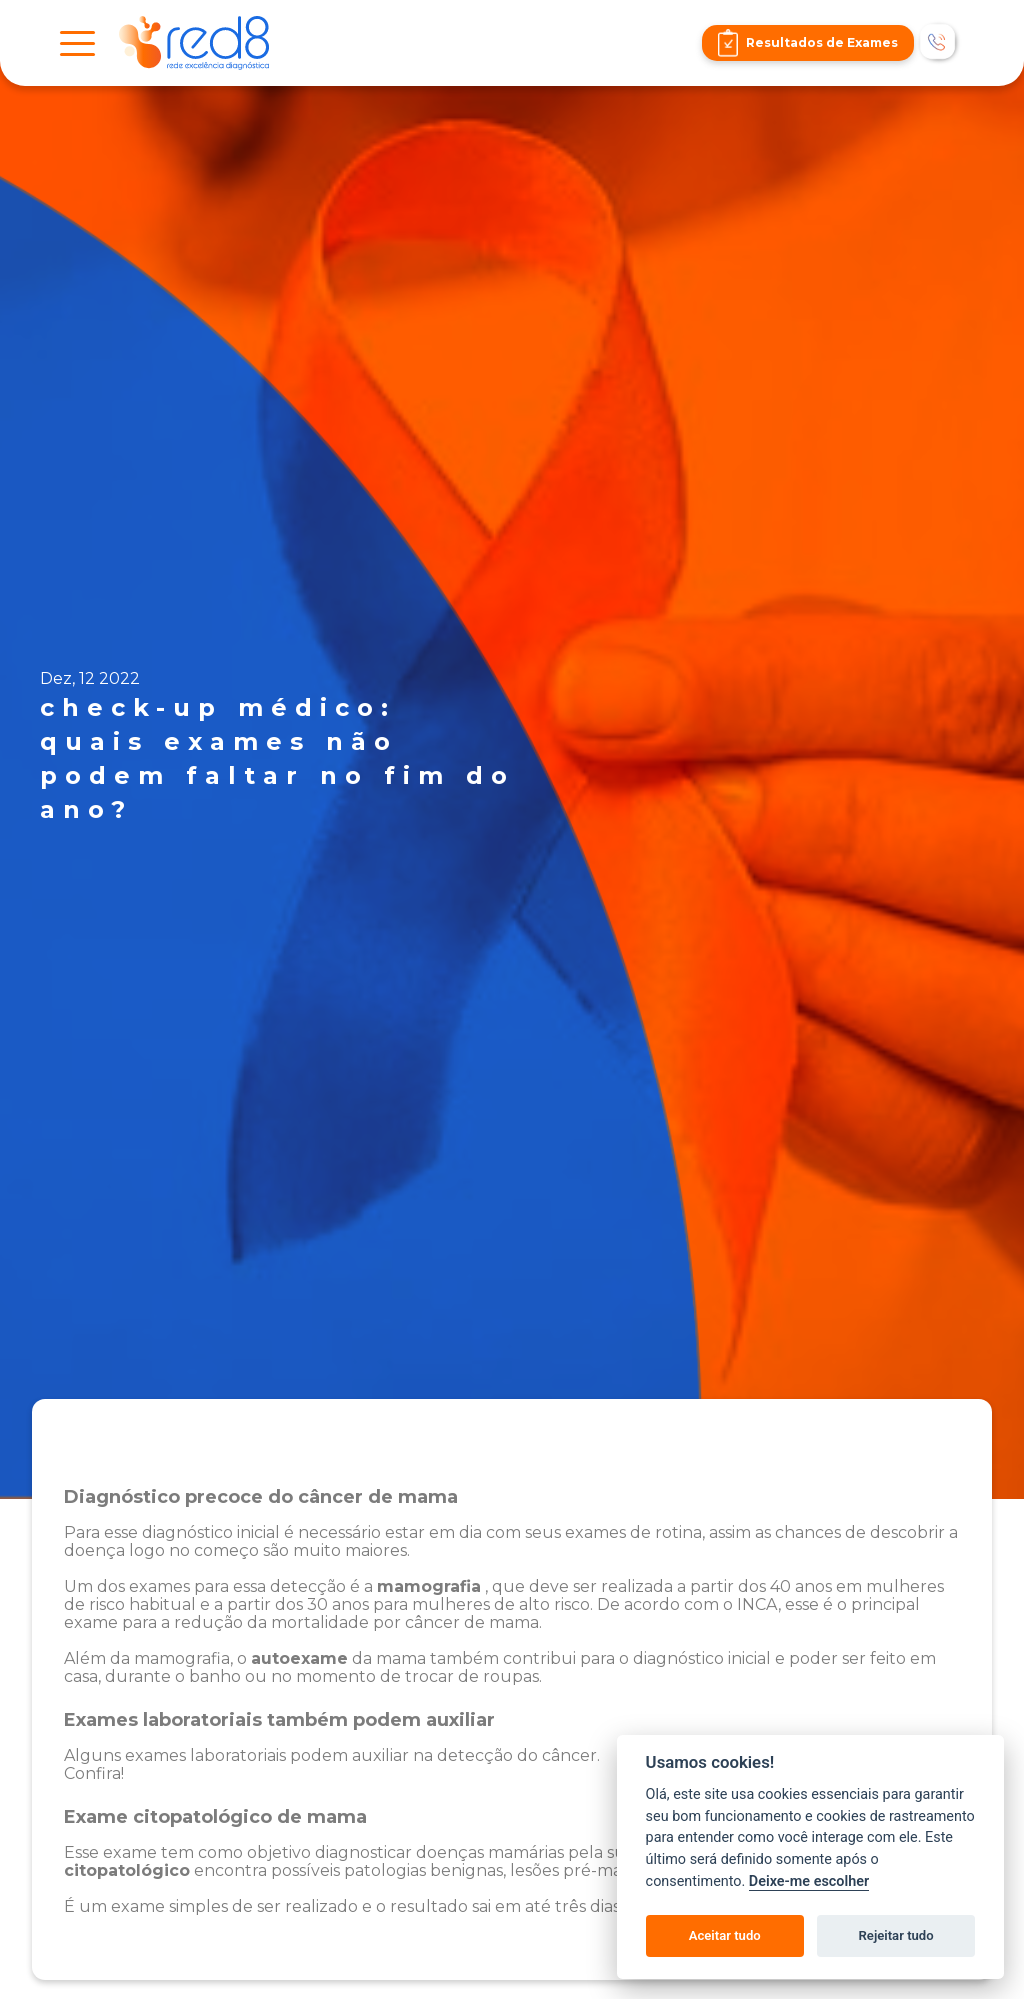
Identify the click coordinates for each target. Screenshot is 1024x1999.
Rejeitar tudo (896, 1935)
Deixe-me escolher (809, 1881)
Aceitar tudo (725, 1935)
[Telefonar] (939, 43)
